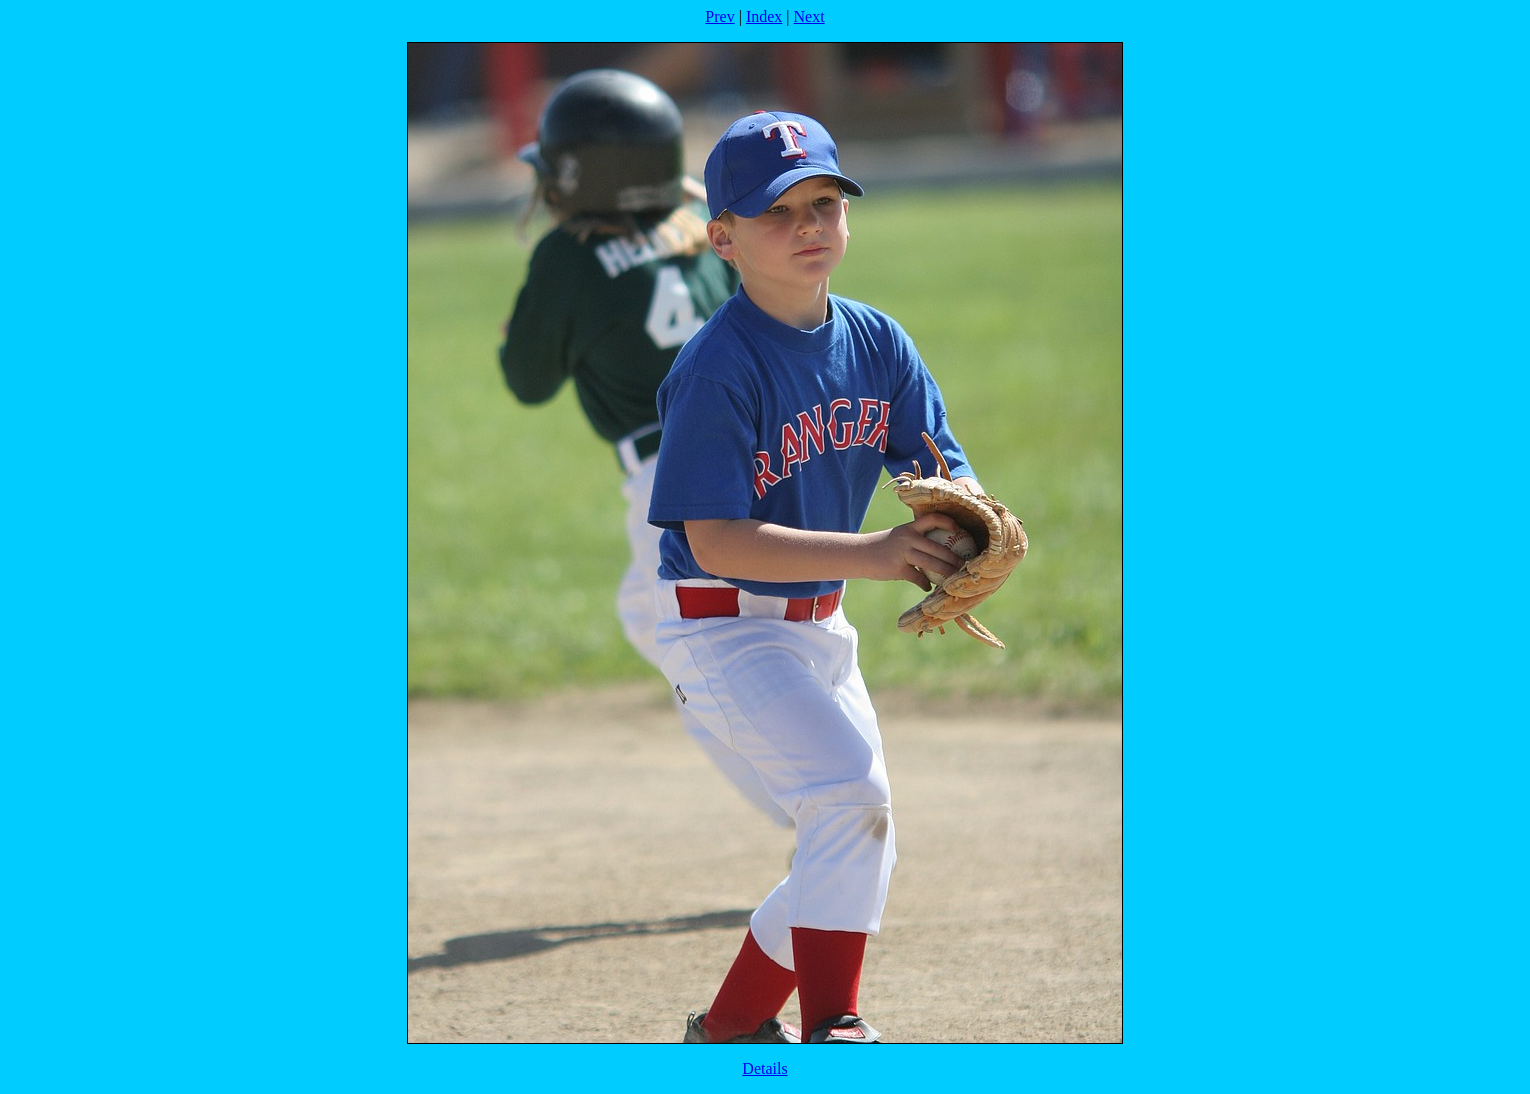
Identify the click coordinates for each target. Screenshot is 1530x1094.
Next (809, 16)
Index (764, 16)
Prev (719, 16)
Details (764, 1068)
